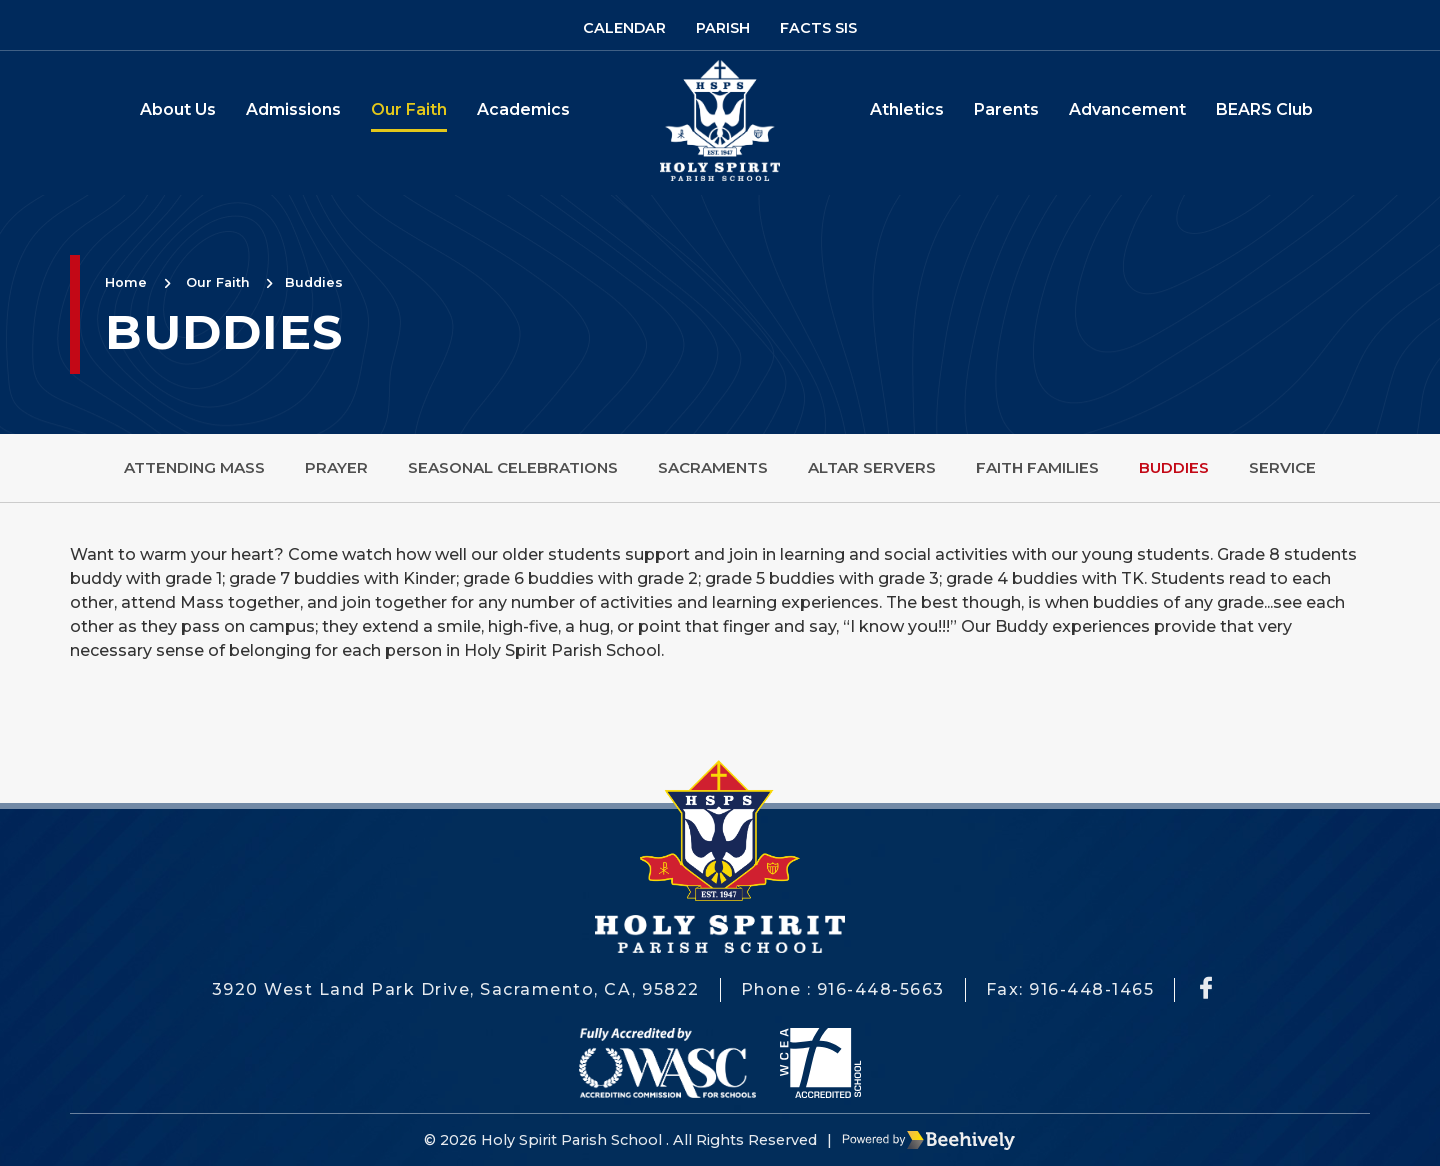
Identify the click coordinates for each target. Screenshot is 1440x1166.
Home (126, 282)
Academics (523, 109)
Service (1282, 467)
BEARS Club (1264, 109)
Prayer (336, 467)
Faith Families (1037, 467)
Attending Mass (194, 467)
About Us (178, 109)
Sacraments (713, 467)
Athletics (907, 109)
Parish (723, 28)
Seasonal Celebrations (513, 467)
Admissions (293, 109)
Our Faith (409, 109)
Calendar (624, 28)
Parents (1006, 109)
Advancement (1127, 109)
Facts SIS (818, 28)
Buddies (314, 282)
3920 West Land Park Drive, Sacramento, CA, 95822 (456, 989)
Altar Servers (872, 467)
